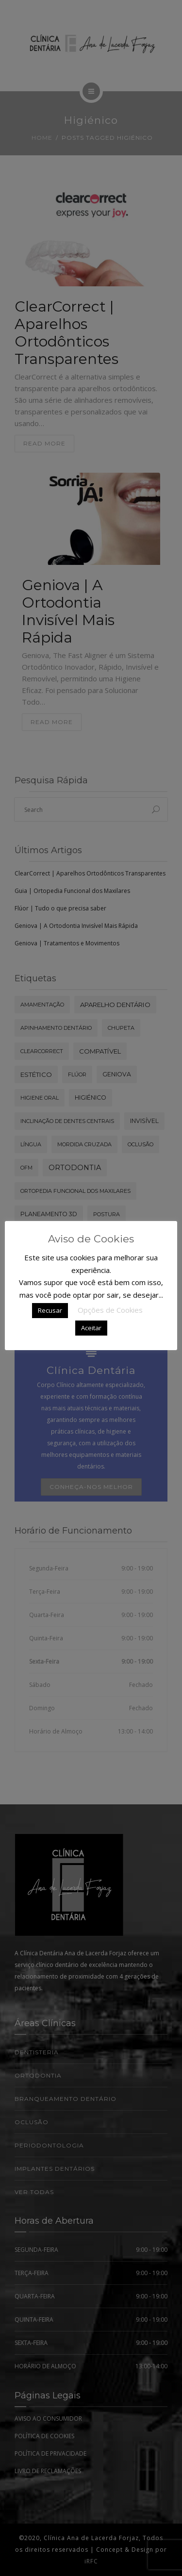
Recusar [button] (50, 1310)
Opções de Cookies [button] (110, 1310)
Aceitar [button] (91, 1327)
